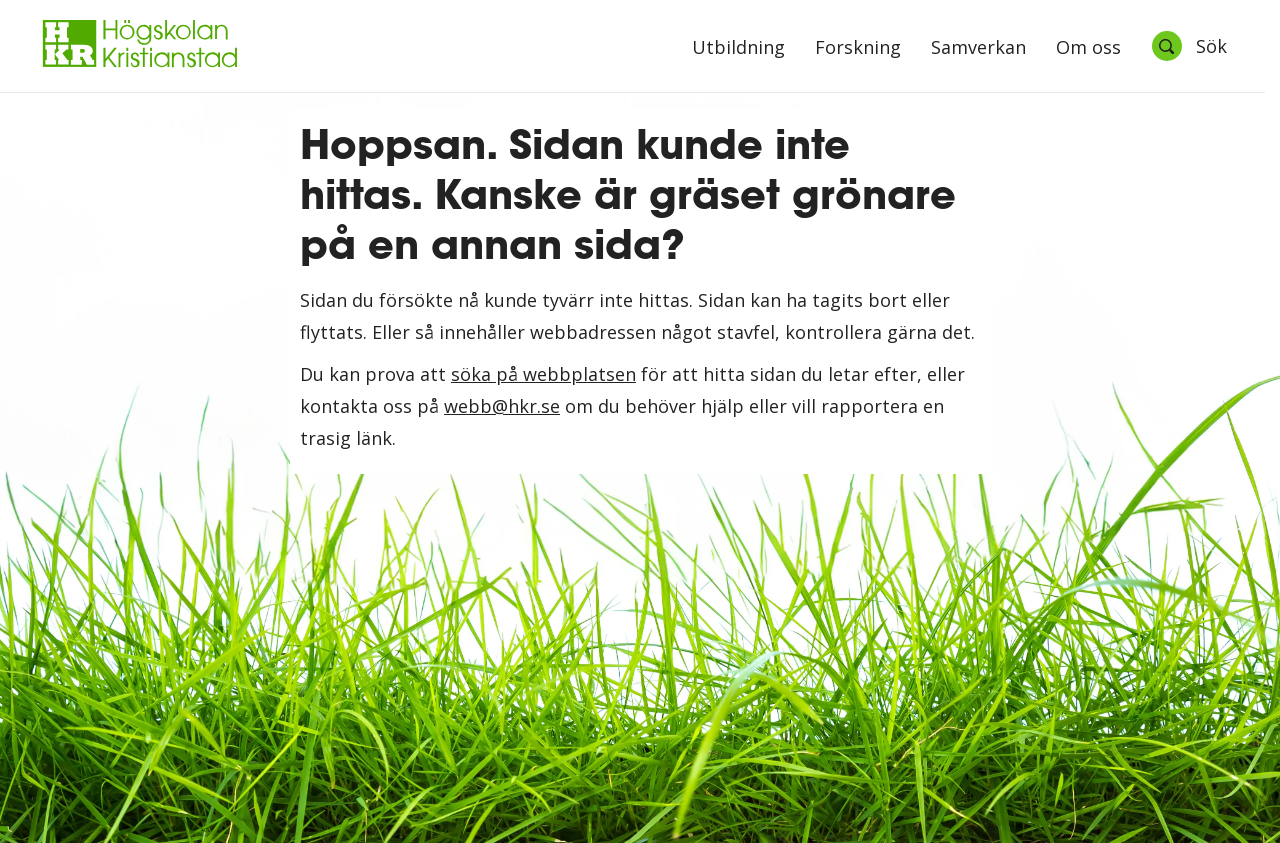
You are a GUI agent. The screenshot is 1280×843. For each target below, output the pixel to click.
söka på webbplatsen (543, 374)
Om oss (1088, 48)
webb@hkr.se (502, 406)
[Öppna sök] (1189, 46)
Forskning (858, 48)
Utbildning (738, 48)
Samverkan (978, 48)
